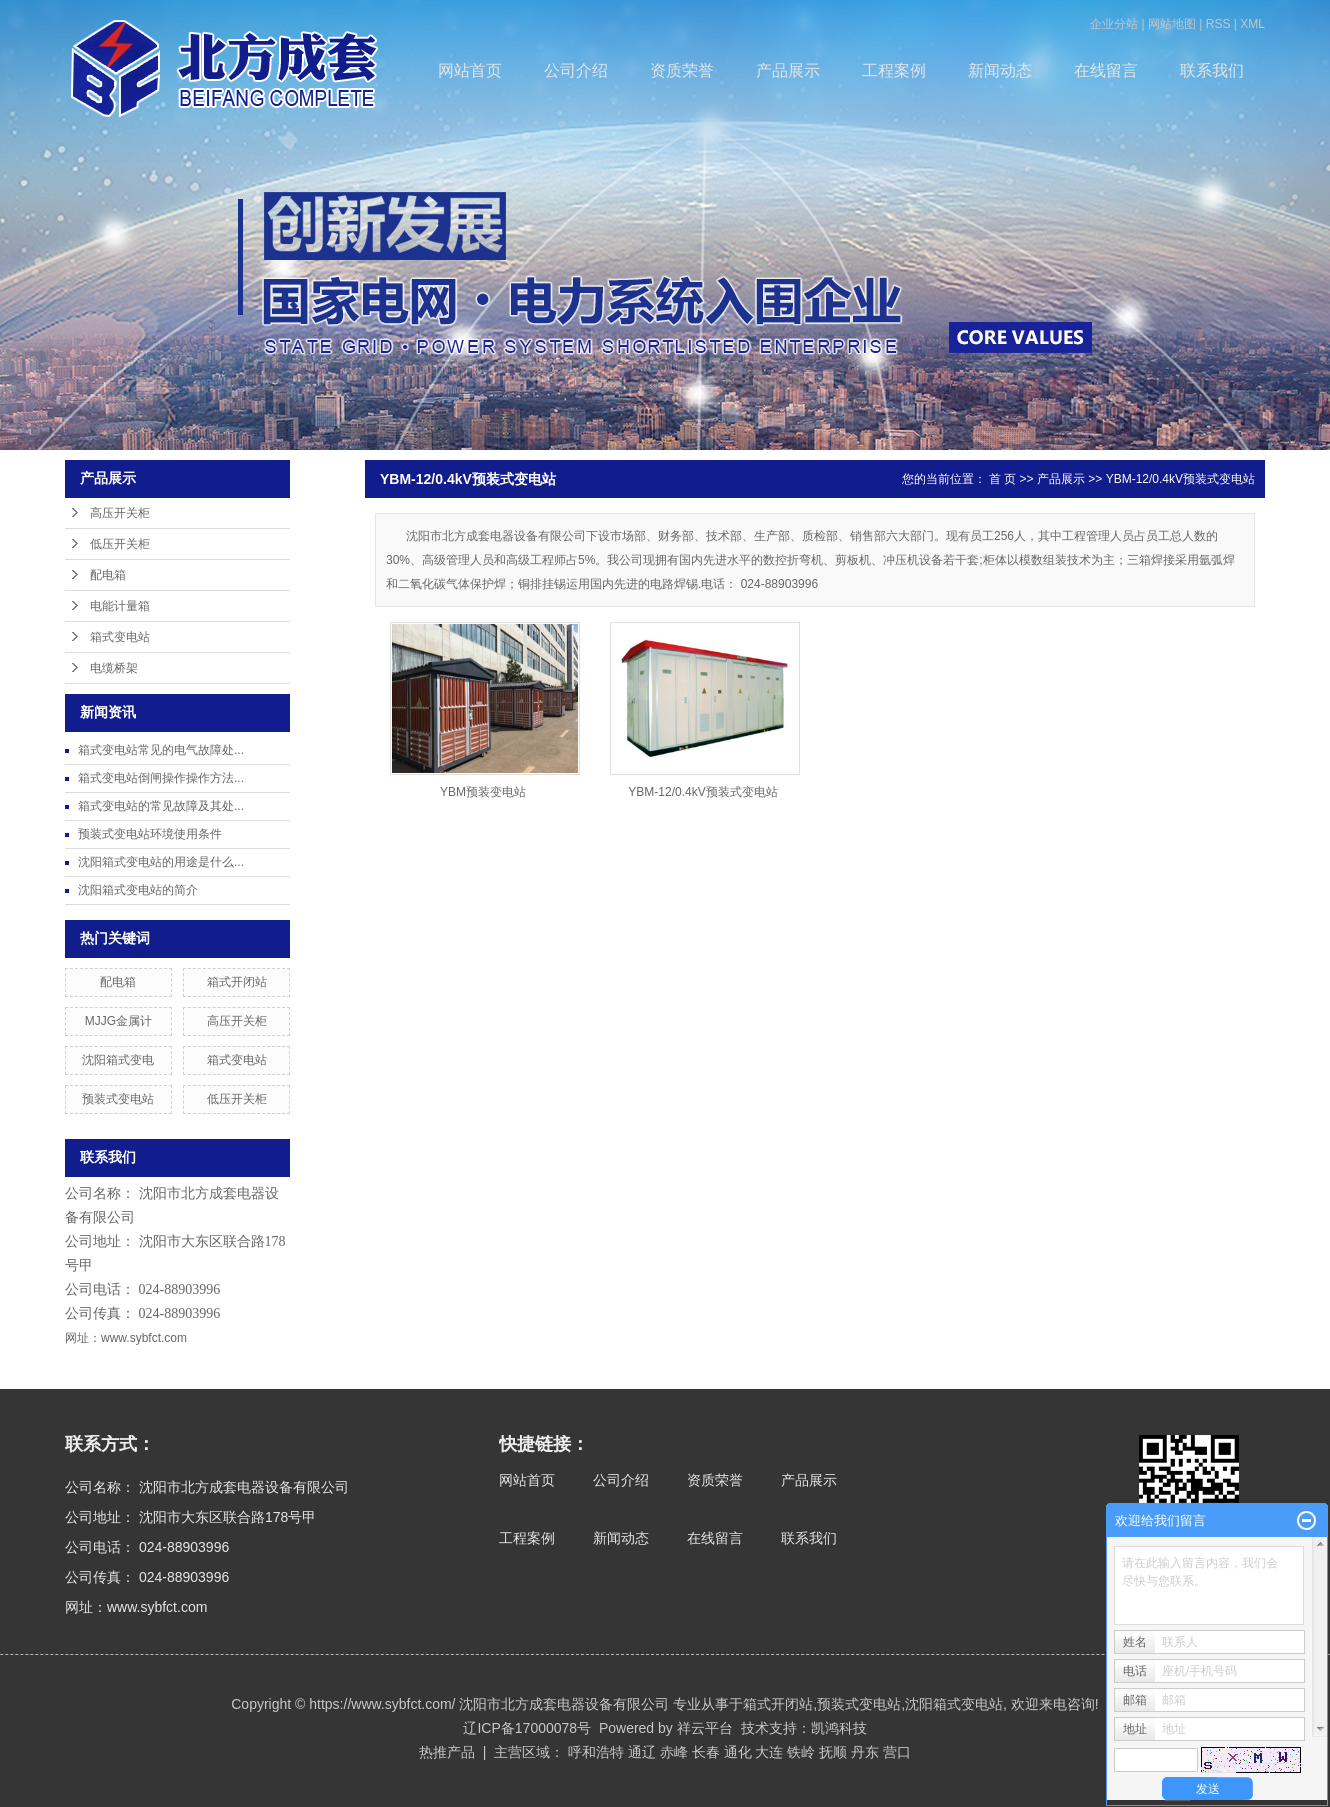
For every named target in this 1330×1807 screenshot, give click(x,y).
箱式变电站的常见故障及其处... (161, 806)
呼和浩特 (596, 1752)
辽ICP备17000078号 (527, 1728)
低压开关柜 (120, 544)
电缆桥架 (114, 668)
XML (1252, 24)
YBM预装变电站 (483, 792)
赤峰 (674, 1752)
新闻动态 (1000, 70)
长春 (706, 1752)
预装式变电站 (118, 1099)
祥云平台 (705, 1728)
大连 (769, 1752)
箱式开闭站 (237, 982)
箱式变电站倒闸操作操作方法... (161, 778)
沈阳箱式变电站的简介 (138, 890)
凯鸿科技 (839, 1728)
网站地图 (1172, 24)
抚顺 (833, 1752)
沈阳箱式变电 (118, 1060)
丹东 (865, 1752)
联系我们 (1212, 70)
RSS (1218, 24)
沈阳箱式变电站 (954, 1704)
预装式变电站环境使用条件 (150, 834)
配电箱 (108, 575)
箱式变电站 (120, 637)
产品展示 (788, 70)
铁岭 (801, 1752)
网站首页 (470, 70)
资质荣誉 (682, 70)
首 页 (1002, 479)
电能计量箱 (120, 606)
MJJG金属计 (118, 1021)
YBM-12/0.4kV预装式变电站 (1180, 479)
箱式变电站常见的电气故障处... (161, 750)
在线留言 (1106, 70)
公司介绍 (576, 70)
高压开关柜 (120, 513)
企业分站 (1114, 24)
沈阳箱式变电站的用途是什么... (161, 862)
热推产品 (447, 1752)
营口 (897, 1752)
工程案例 (894, 70)
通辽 (642, 1752)
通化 (738, 1752)
